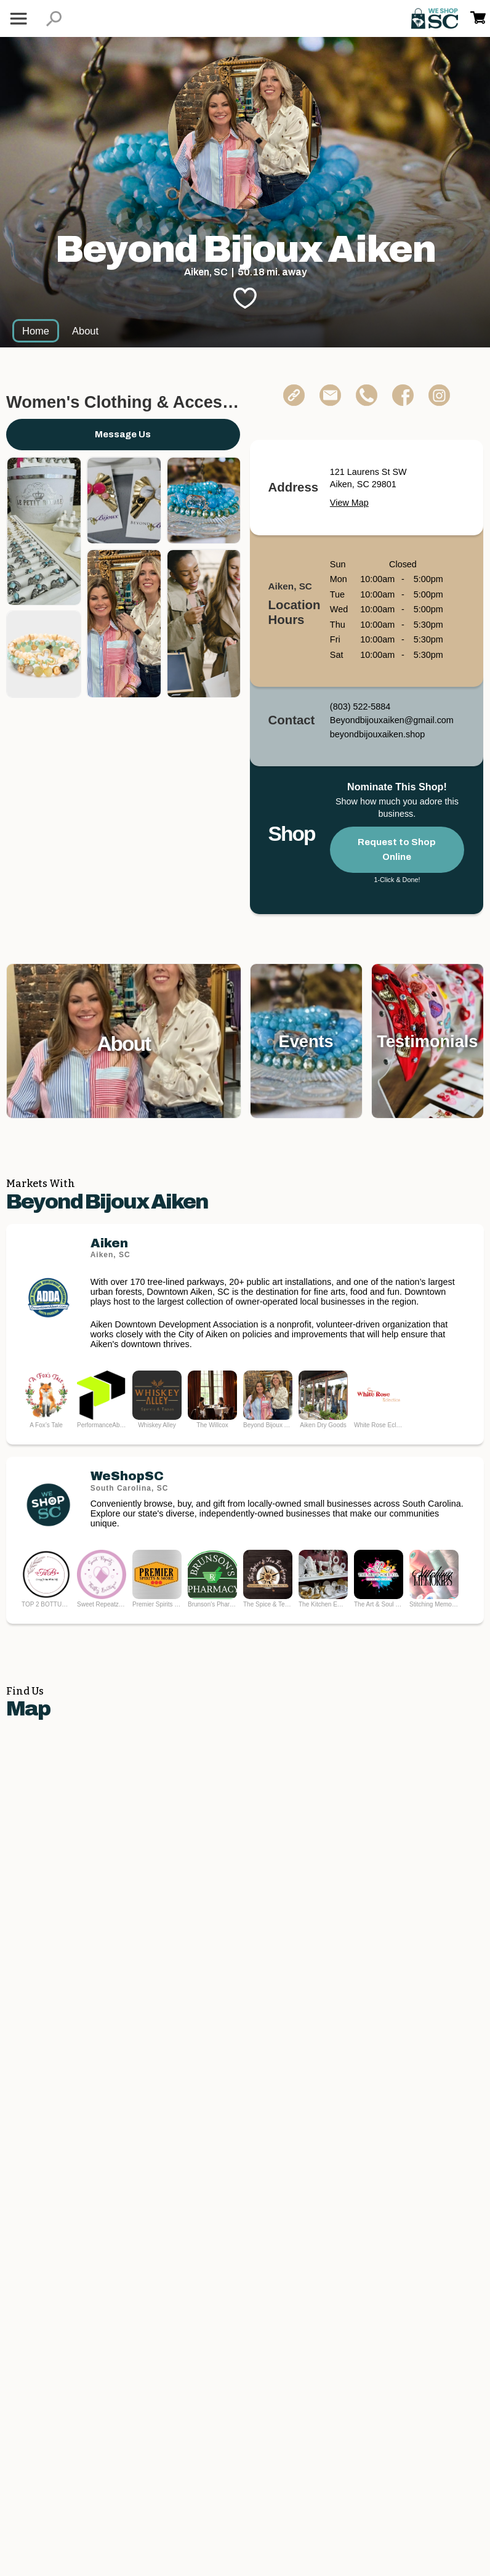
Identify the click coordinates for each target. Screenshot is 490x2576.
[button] (54, 18)
